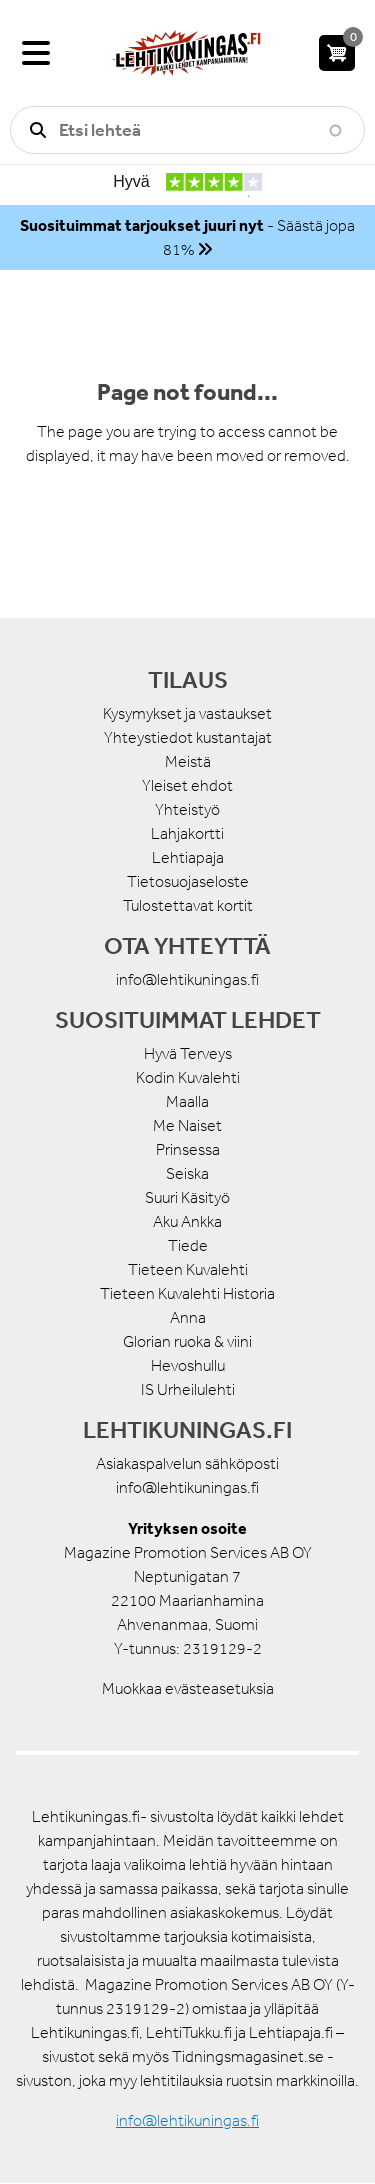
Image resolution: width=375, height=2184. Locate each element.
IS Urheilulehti (188, 1389)
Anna (188, 1317)
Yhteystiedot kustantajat (188, 737)
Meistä (188, 761)
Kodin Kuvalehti (188, 1077)
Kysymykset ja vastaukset (187, 713)
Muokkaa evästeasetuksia (188, 1688)
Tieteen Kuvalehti (188, 1269)
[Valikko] (36, 53)
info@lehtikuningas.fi (187, 979)
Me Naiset (187, 1125)
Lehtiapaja (188, 857)
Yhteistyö (187, 809)
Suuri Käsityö (187, 1197)
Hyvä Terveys (188, 1053)
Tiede (188, 1245)
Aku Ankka (187, 1221)
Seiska (187, 1173)
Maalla (187, 1101)
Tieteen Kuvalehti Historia (187, 1293)
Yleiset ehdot (187, 785)
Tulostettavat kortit (188, 905)
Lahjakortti (187, 833)
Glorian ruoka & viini (187, 1341)
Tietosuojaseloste (188, 881)
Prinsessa (188, 1149)
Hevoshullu (188, 1365)
